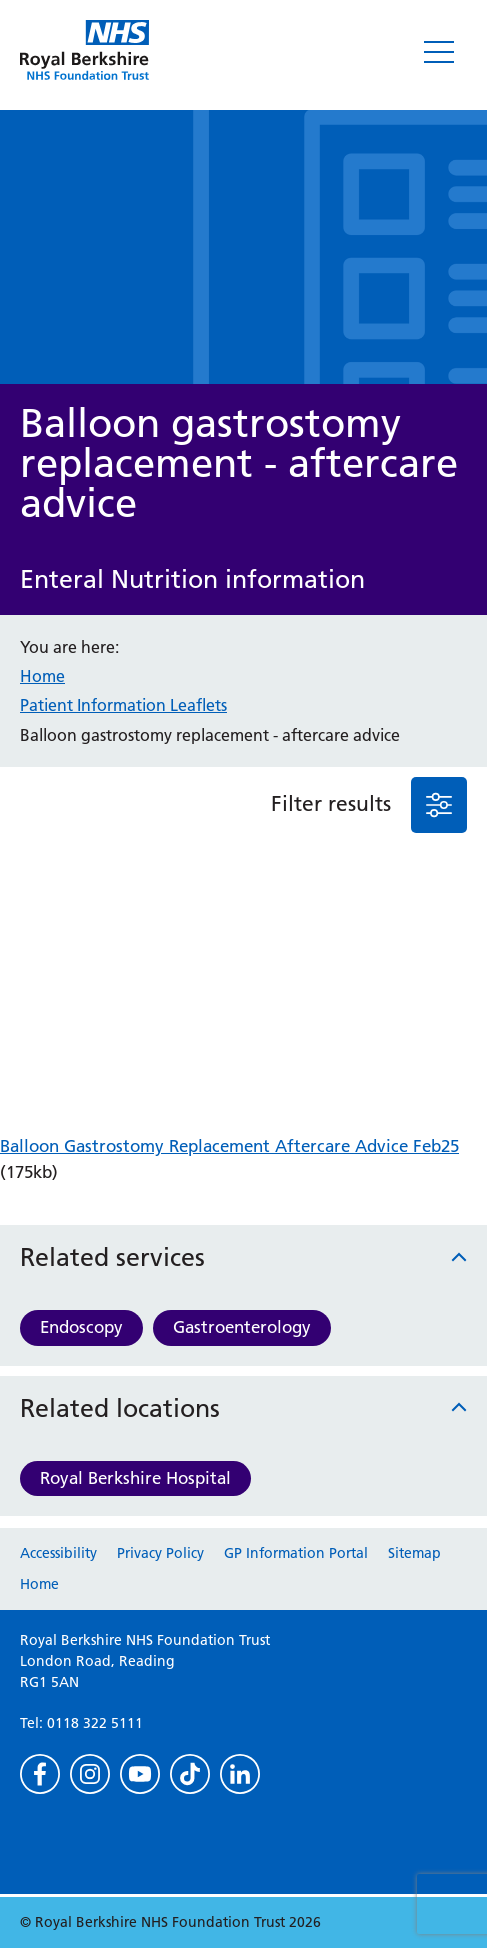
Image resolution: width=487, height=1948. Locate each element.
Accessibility (58, 1553)
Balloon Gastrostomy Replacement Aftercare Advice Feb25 (229, 1146)
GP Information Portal (296, 1553)
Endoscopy (81, 1327)
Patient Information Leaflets (123, 705)
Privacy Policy (160, 1553)
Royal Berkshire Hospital (135, 1478)
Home (42, 676)
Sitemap (414, 1553)
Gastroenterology (242, 1327)
